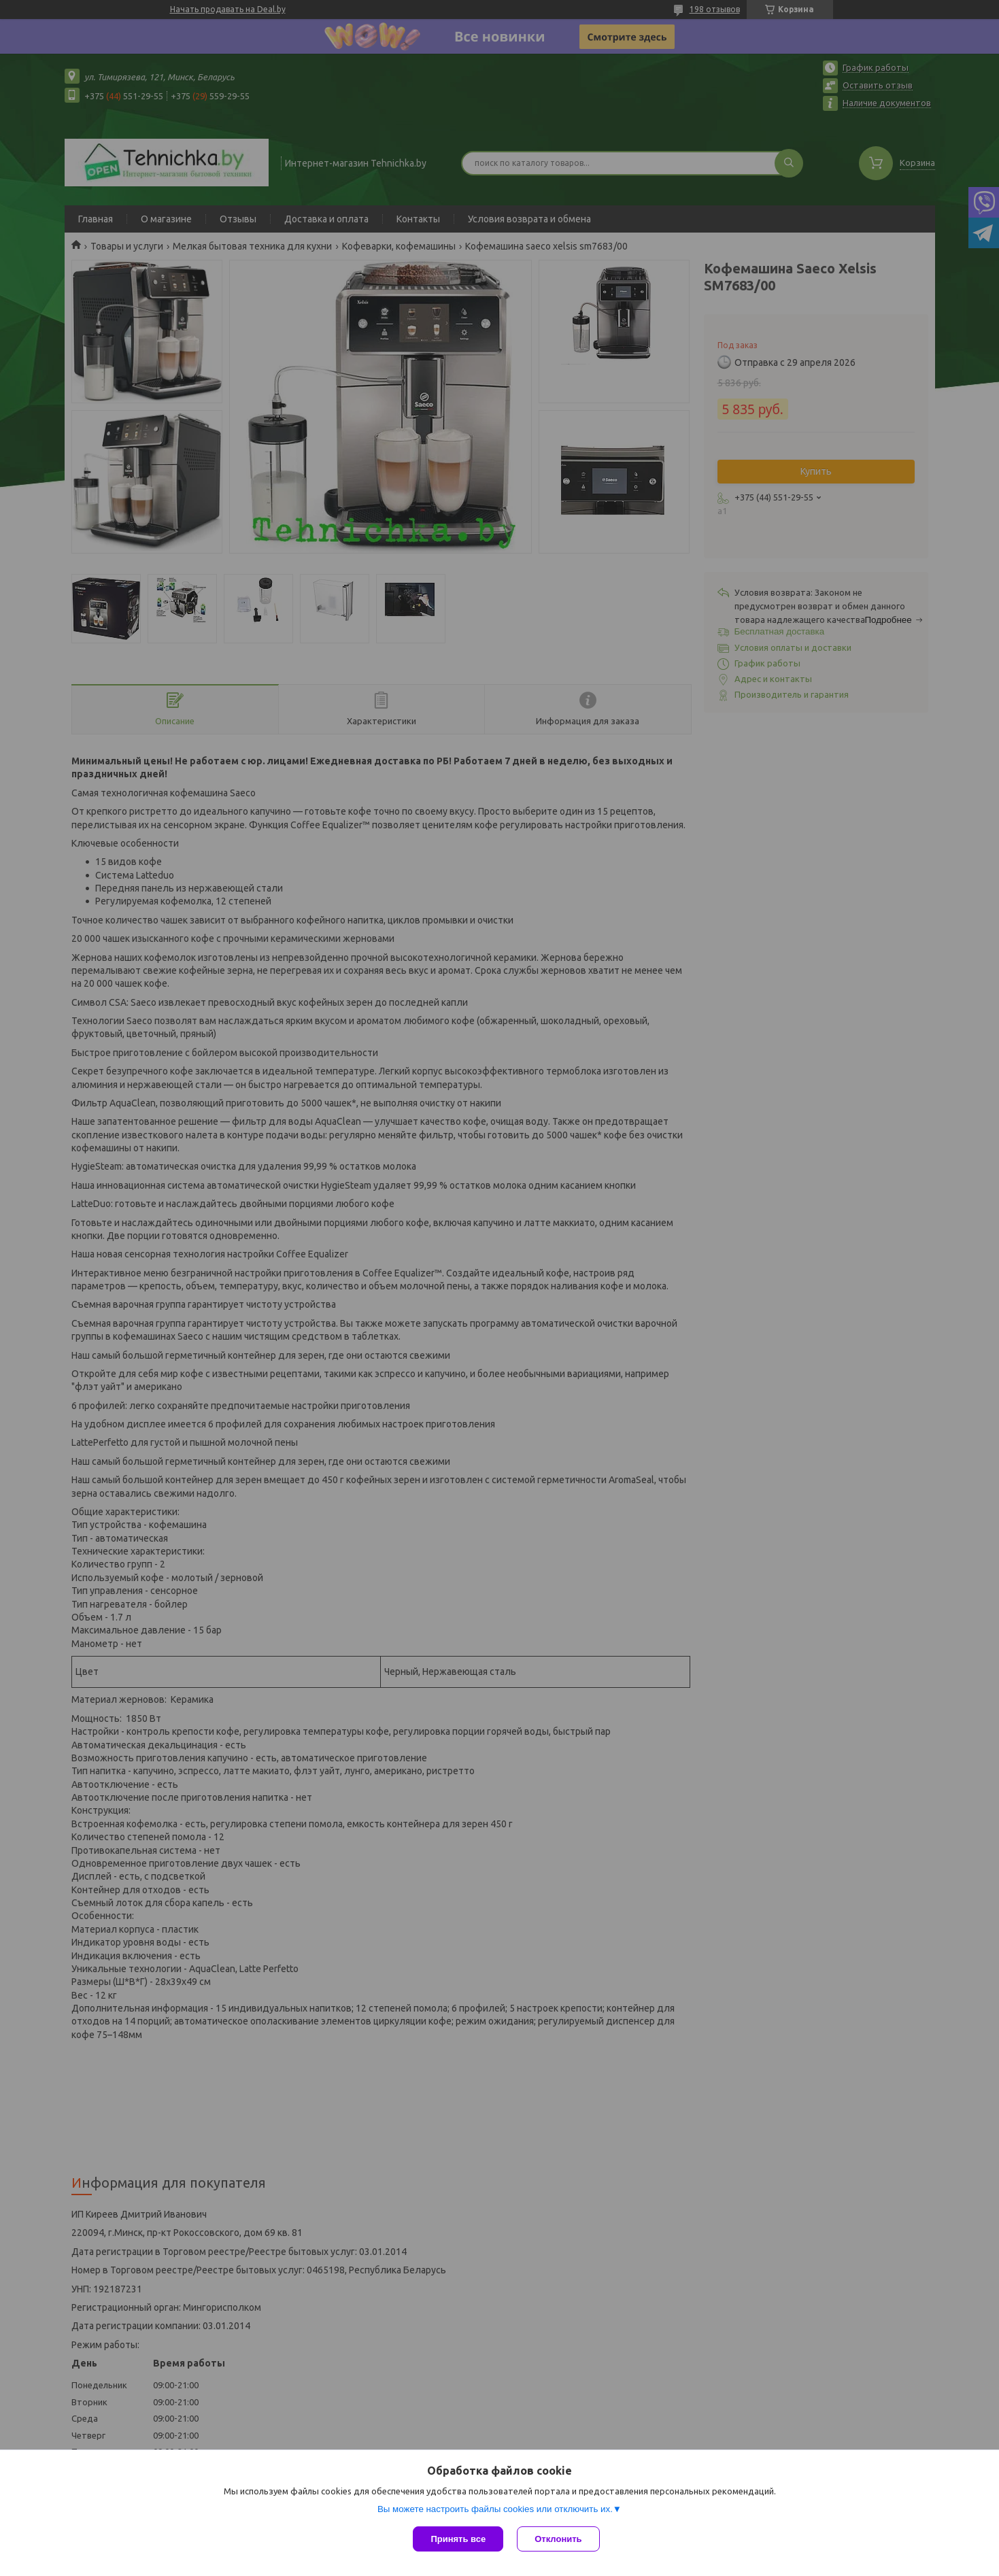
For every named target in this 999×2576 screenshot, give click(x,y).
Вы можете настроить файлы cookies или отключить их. (495, 2509)
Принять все (458, 2539)
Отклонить (558, 2539)
